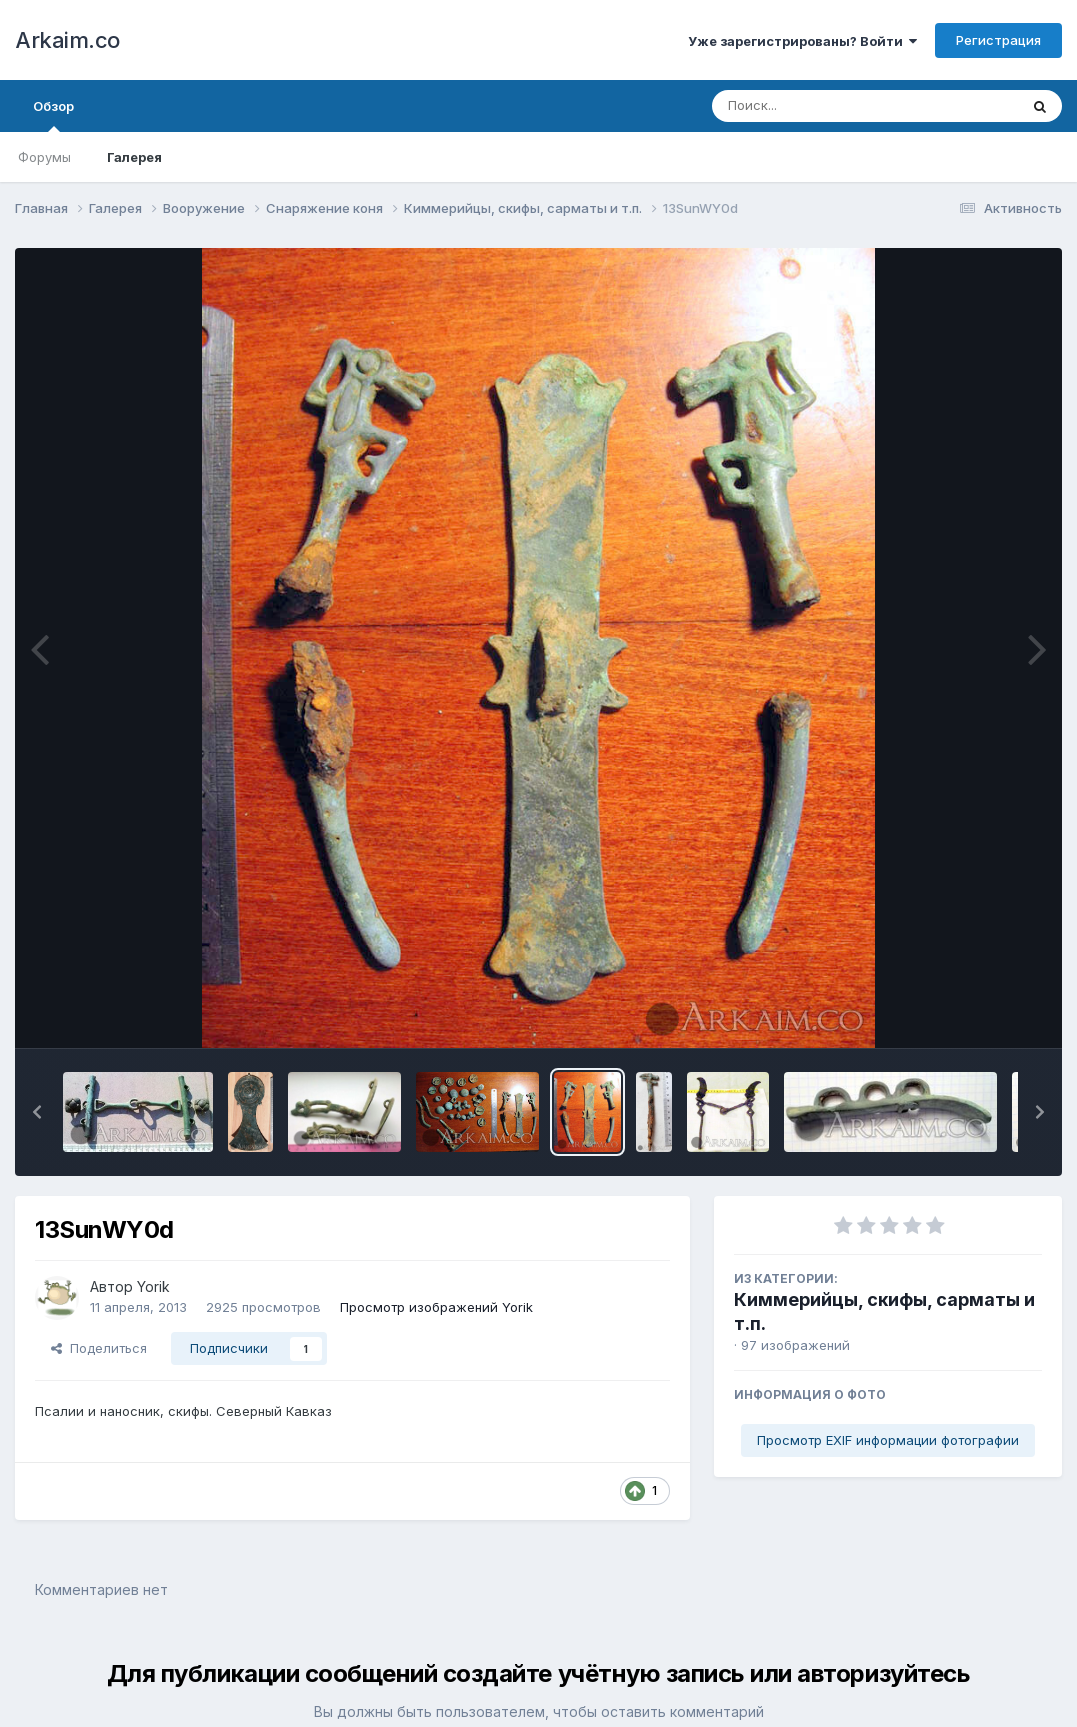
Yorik (153, 1286)
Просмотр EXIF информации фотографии (888, 1440)
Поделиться (99, 1348)
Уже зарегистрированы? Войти (802, 41)
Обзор (53, 115)
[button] (37, 1112)
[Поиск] (827, 106)
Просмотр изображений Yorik (436, 1307)
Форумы (44, 157)
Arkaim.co (67, 40)
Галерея (134, 157)
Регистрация (998, 40)
